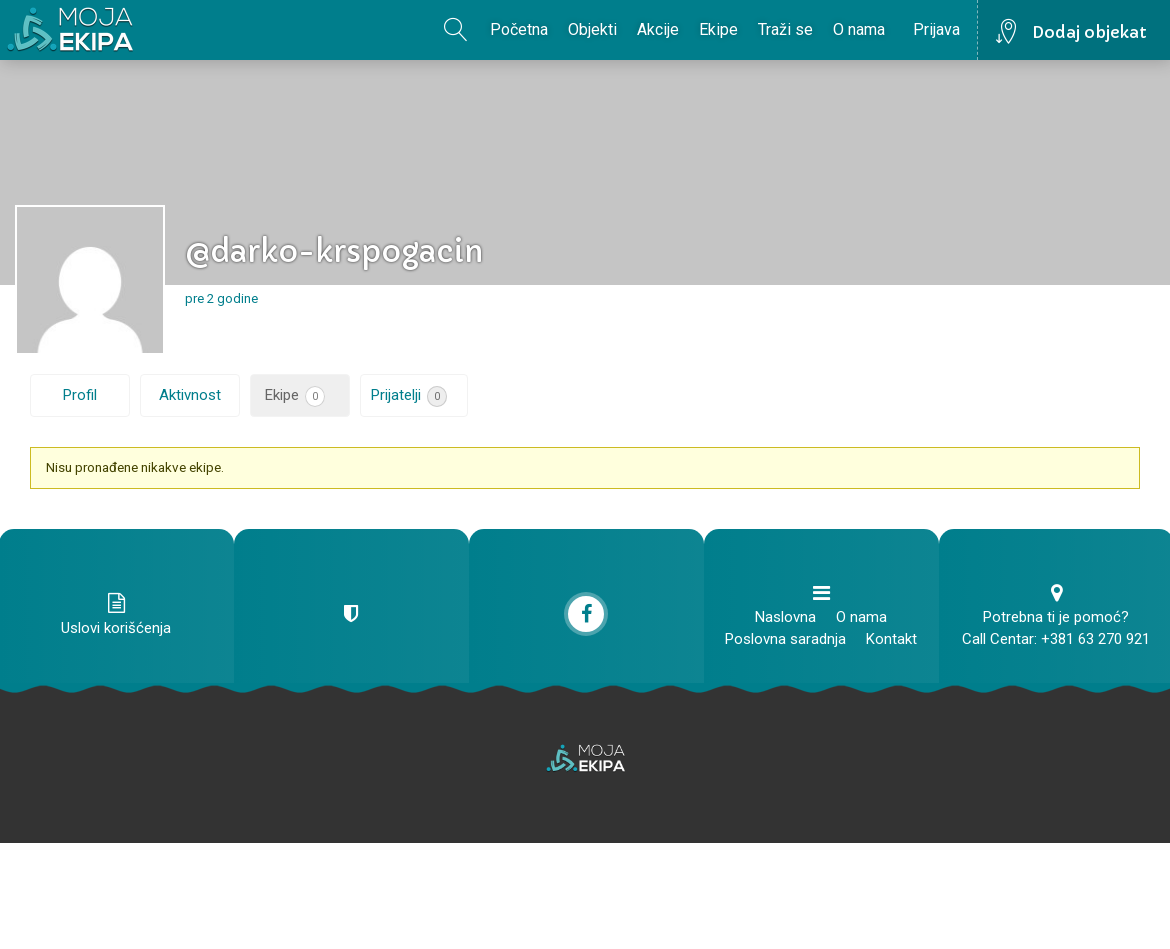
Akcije (658, 29)
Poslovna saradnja (785, 639)
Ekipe (718, 29)
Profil (80, 395)
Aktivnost (190, 395)
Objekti (592, 29)
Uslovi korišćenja (116, 628)
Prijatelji (409, 396)
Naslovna (785, 617)
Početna (519, 29)
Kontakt (891, 639)
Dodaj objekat (1089, 32)
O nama (859, 29)
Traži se (785, 29)
